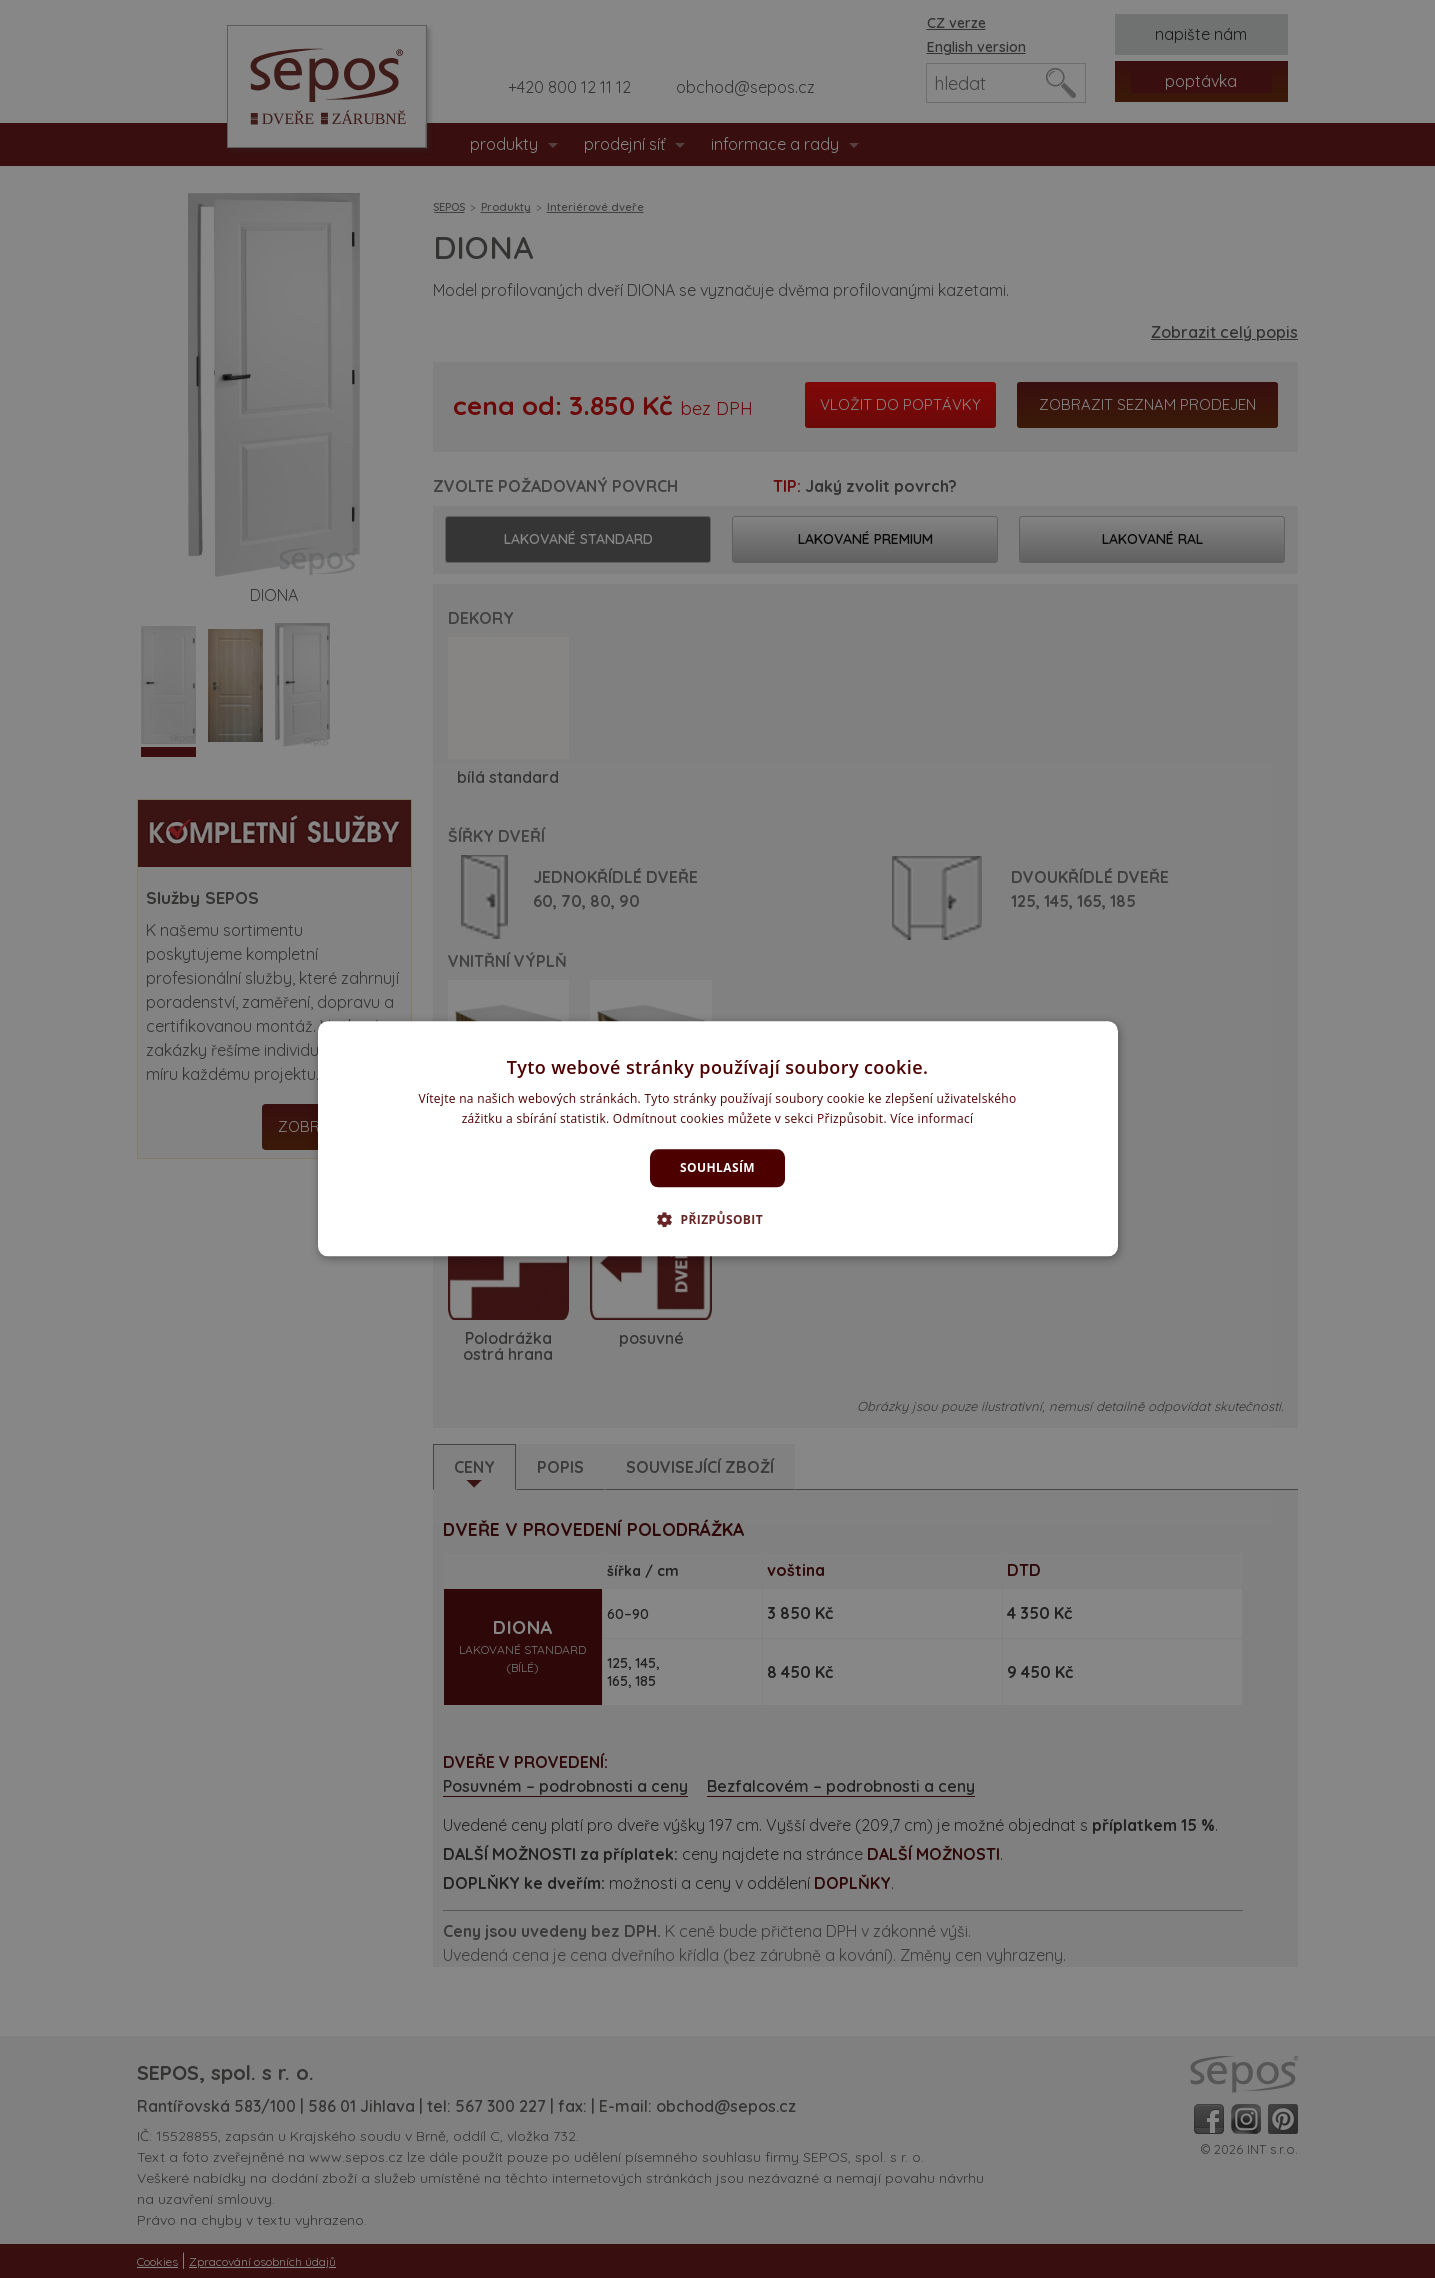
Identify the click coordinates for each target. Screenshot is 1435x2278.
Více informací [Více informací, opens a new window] (931, 1119)
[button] (717, 1220)
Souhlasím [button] (717, 1167)
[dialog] (718, 1138)
